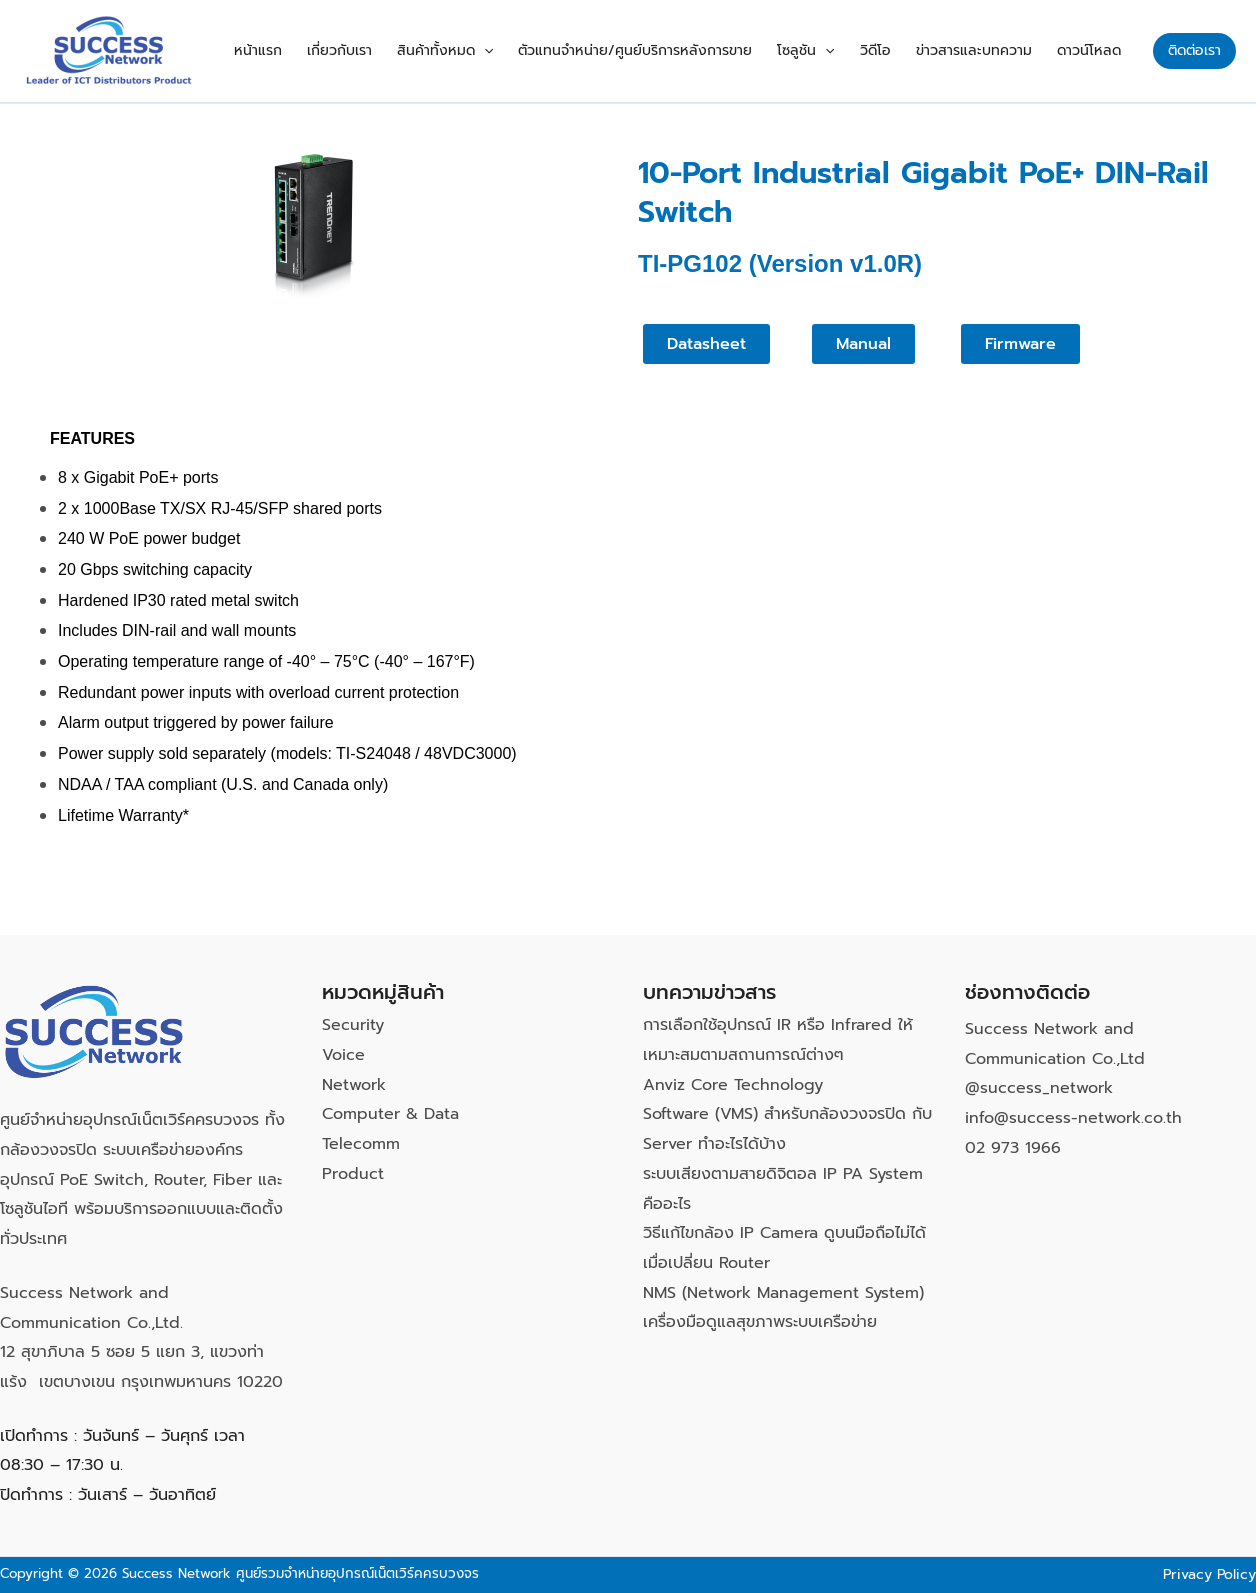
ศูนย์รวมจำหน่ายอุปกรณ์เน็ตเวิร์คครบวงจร (357, 1573)
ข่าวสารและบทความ (981, 50)
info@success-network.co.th (1073, 1118)
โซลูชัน (823, 51)
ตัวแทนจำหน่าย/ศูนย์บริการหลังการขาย (658, 50)
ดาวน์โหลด (1091, 50)
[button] (511, 51)
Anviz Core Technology (733, 1085)
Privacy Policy (1209, 1574)
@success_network (1039, 1088)
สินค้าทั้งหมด (472, 51)
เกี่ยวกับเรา (371, 50)
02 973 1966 (1013, 1148)
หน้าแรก (295, 50)
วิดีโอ (887, 50)
